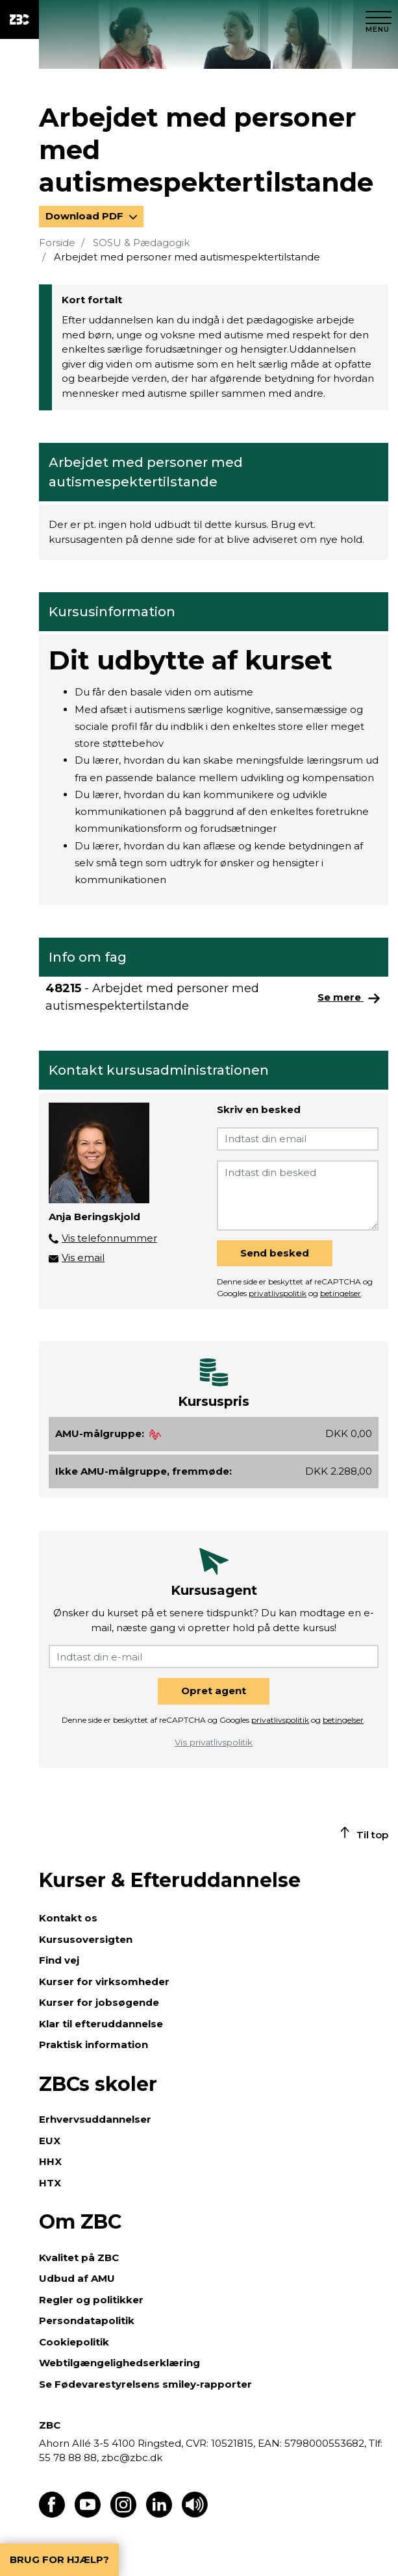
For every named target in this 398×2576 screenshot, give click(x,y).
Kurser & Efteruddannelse (170, 1880)
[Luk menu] (378, 19)
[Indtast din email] (298, 1139)
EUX (49, 2140)
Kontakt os (68, 1918)
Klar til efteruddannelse (101, 2024)
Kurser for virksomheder (104, 1981)
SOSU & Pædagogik (141, 242)
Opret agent (213, 1690)
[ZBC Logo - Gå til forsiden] (19, 19)
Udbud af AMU (77, 2278)
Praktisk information (93, 2044)
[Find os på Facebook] (52, 2514)
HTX (50, 2183)
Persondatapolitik (86, 2320)
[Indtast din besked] (298, 1195)
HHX (50, 2161)
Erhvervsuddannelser (95, 2119)
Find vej (59, 1960)
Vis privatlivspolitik (214, 1742)
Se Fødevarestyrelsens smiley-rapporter (145, 2384)
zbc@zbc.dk (131, 2457)
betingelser (340, 1293)
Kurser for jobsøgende (99, 2002)
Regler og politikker (91, 2300)
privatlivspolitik (277, 1293)
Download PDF (85, 216)
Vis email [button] (83, 1257)
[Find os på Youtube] (88, 2514)
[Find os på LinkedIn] (159, 2514)
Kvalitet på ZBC (79, 2257)
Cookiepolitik (74, 2342)
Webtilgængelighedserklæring (119, 2363)
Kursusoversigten (85, 1939)
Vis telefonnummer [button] (109, 1238)
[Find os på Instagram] (123, 2514)
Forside (57, 242)
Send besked (274, 1253)
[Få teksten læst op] (195, 2514)
